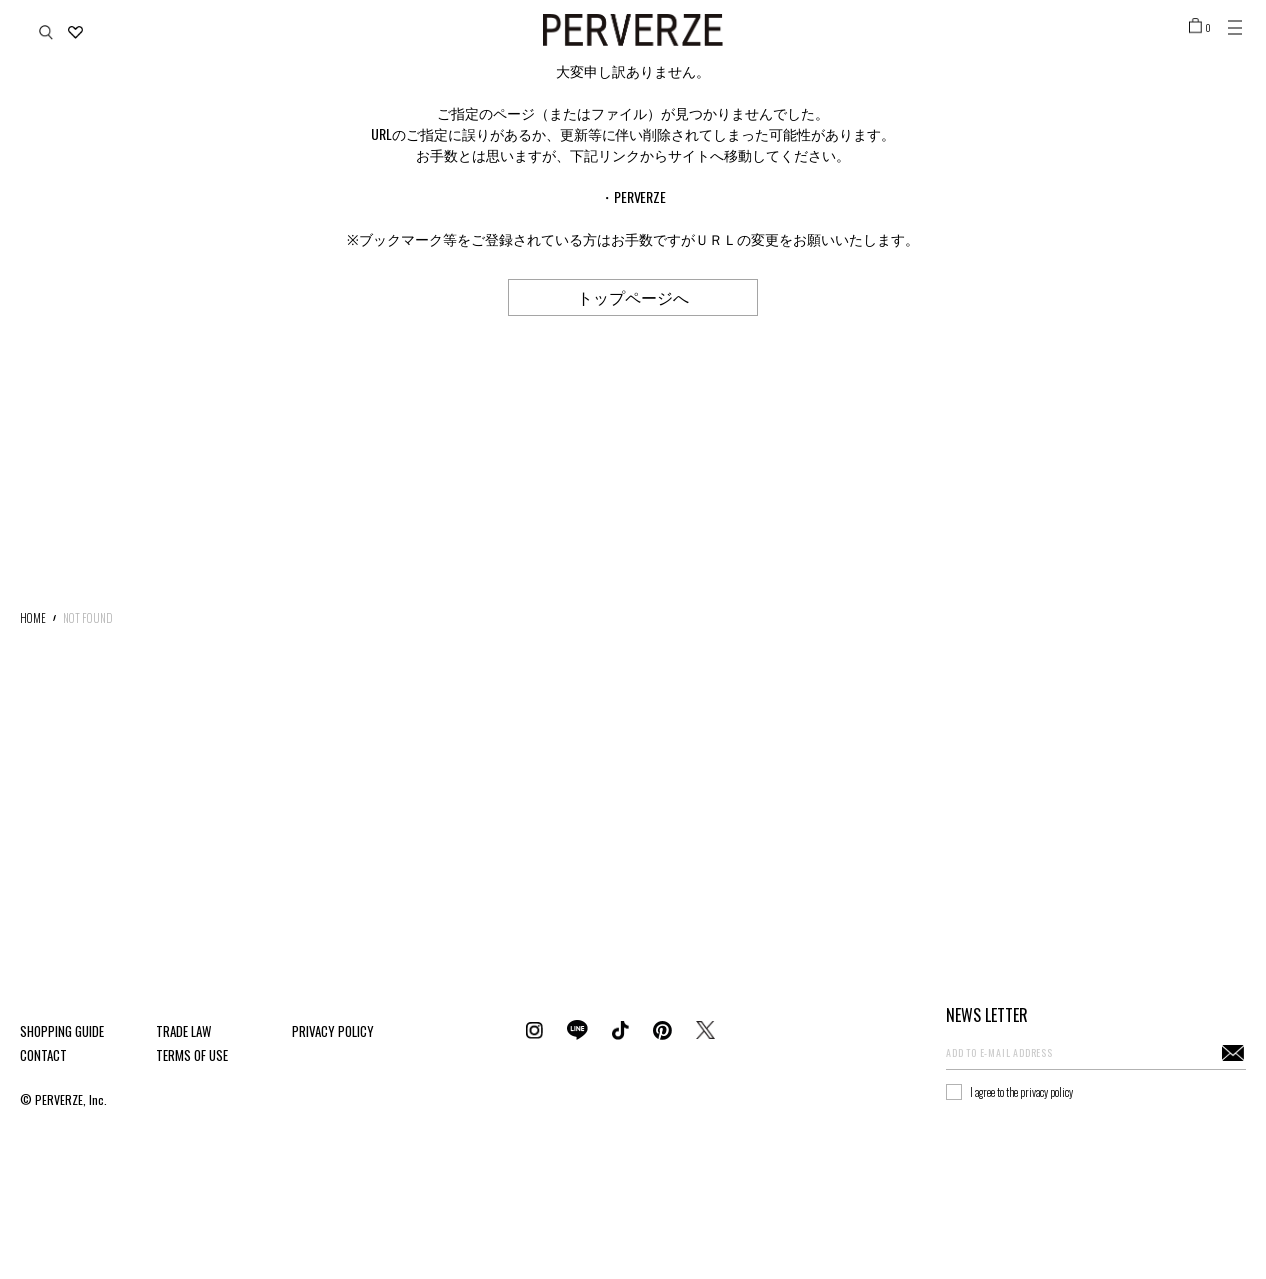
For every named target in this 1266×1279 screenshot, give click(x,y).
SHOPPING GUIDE (62, 1031)
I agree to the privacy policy (1021, 1092)
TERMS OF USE (192, 1055)
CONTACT (43, 1055)
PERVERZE (640, 196)
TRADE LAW (183, 1031)
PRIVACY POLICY (333, 1031)
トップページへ (633, 297)
